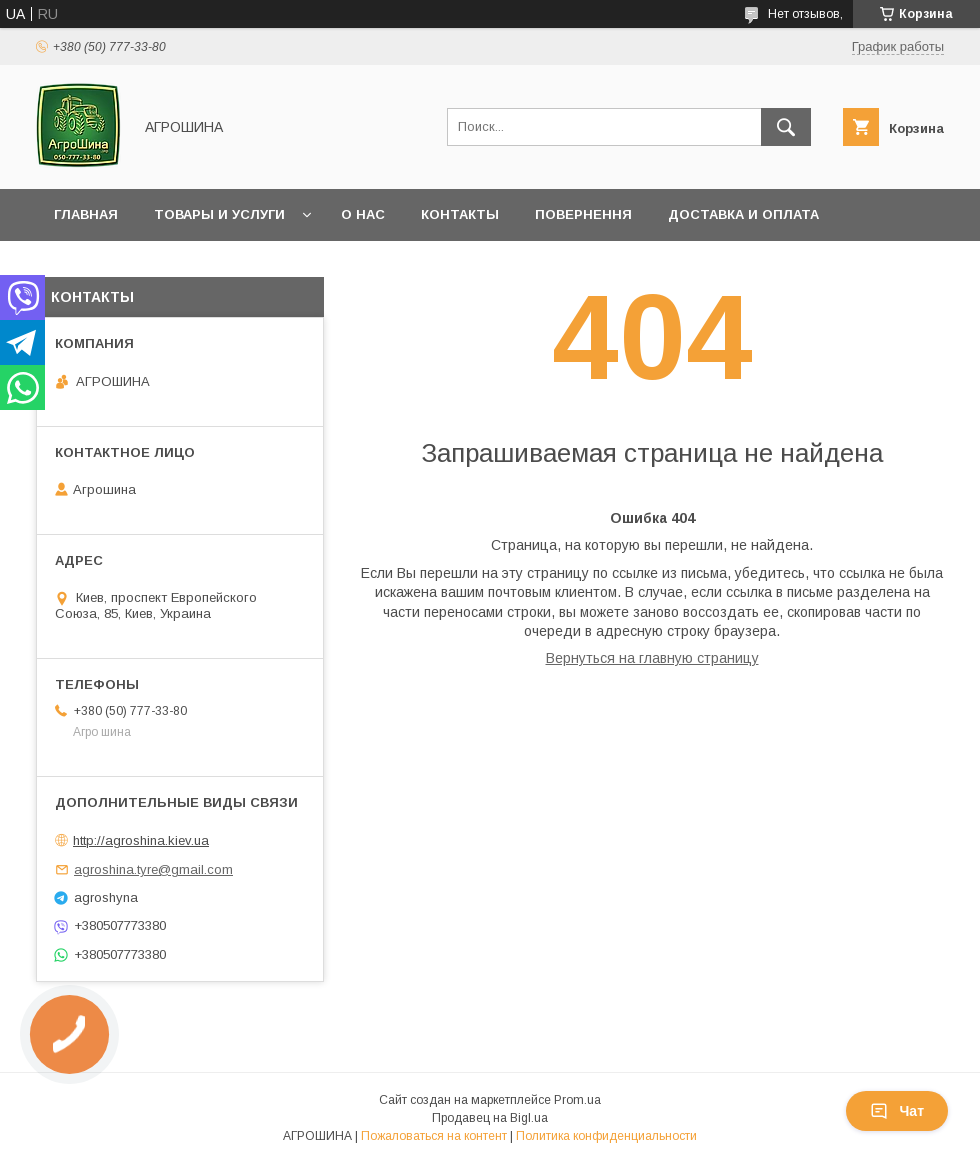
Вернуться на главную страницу (652, 658)
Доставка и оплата (743, 214)
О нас (363, 214)
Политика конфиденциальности (606, 1136)
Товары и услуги (219, 214)
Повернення (583, 214)
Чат (897, 1111)
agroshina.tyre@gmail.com (153, 869)
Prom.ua (577, 1100)
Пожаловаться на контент (434, 1136)
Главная (86, 214)
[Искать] (786, 127)
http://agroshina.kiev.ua (141, 840)
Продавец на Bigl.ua (490, 1118)
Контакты (460, 214)
